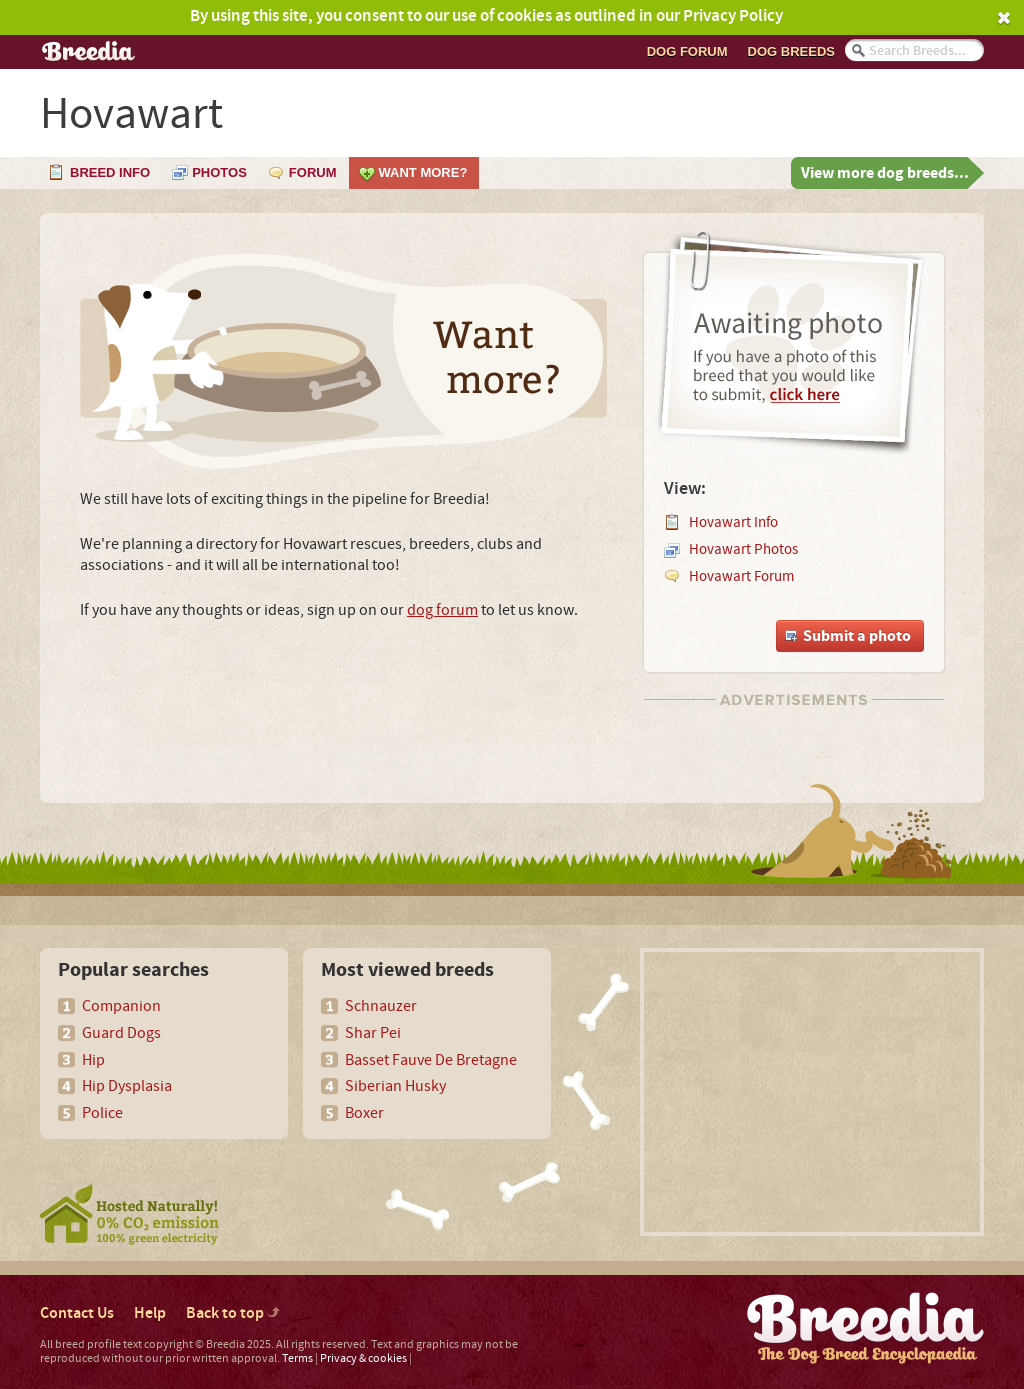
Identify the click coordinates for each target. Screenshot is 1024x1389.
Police (102, 1113)
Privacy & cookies (363, 1358)
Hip (93, 1060)
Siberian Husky (395, 1086)
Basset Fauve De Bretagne (431, 1060)
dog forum (442, 610)
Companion (121, 1006)
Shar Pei (373, 1033)
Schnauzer (381, 1006)
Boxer (364, 1113)
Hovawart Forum (741, 576)
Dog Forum (687, 51)
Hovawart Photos (743, 549)
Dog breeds (791, 51)
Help (150, 1313)
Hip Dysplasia (127, 1086)
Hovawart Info (733, 522)
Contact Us (77, 1313)
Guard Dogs (121, 1033)
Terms (297, 1358)
